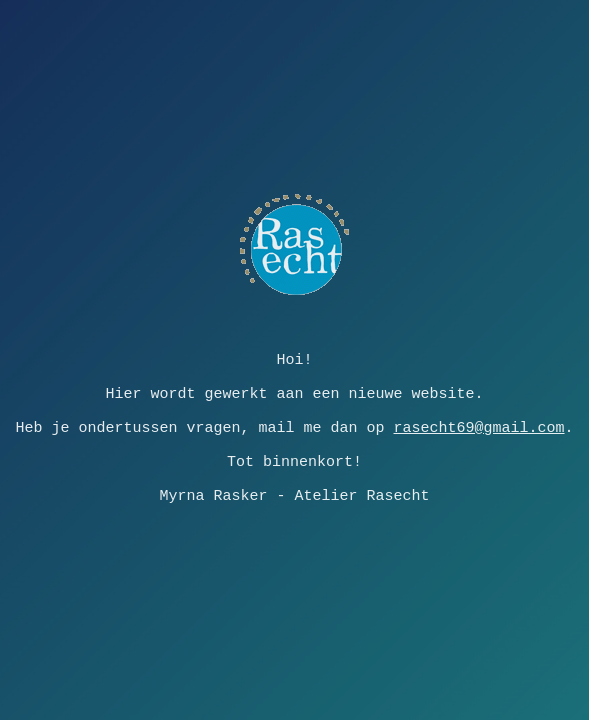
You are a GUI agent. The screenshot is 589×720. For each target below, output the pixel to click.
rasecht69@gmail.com (478, 428)
